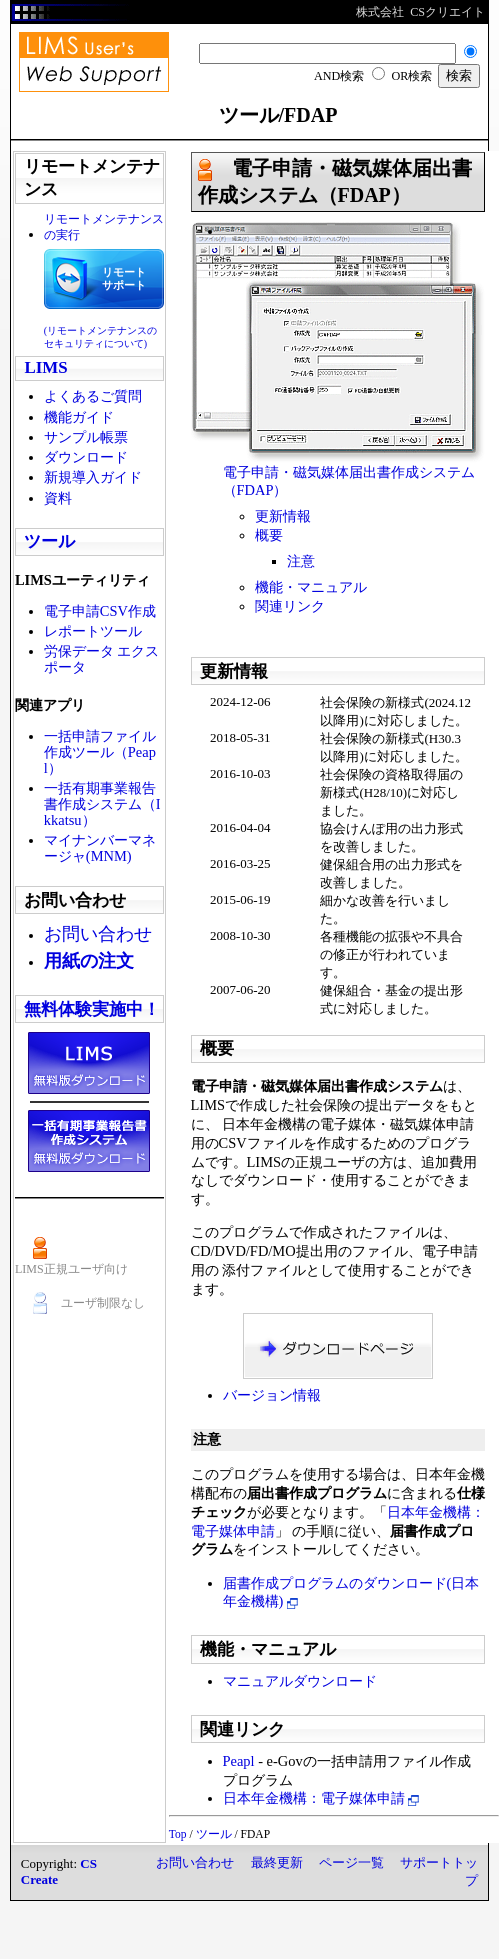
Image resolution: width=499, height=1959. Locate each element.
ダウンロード (86, 457)
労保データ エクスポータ (102, 659)
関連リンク (290, 606)
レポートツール (93, 631)
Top (178, 1834)
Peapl (239, 1761)
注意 (301, 561)
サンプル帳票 (86, 437)
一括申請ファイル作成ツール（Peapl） (100, 752)
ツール (49, 541)
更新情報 (283, 516)
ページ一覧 (351, 1862)
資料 (58, 498)
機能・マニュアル (311, 587)
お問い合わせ (195, 1862)
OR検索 (411, 76)
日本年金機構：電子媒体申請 (322, 1798)
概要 (269, 535)
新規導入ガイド (93, 477)
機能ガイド (79, 417)
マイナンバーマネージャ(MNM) (100, 848)
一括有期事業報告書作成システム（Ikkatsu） (102, 804)
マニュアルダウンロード (300, 1681)
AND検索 (339, 76)
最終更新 (277, 1862)
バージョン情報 (272, 1395)
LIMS (45, 367)
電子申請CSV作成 (100, 611)
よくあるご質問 (93, 396)
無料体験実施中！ (92, 1009)
